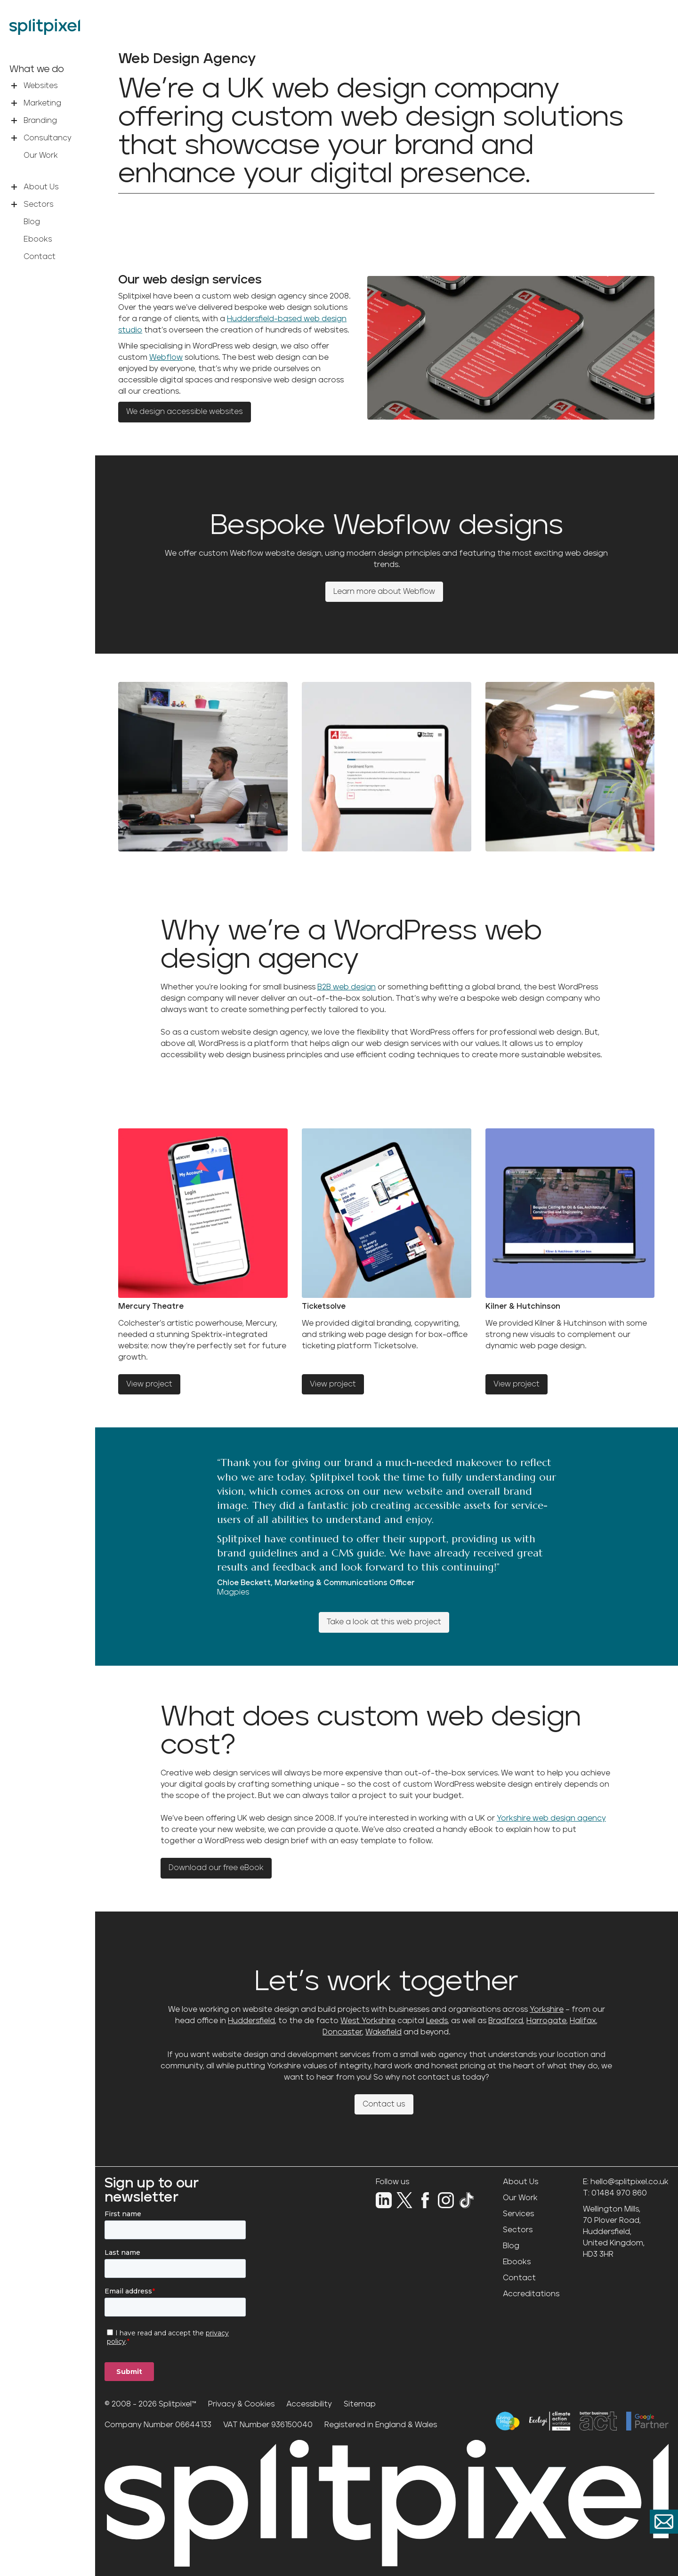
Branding (40, 120)
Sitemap (360, 2404)
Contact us (384, 2104)
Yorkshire (547, 2009)
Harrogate (546, 2021)
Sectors (39, 204)
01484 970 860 (619, 2193)
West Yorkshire (368, 2021)
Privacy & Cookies (241, 2404)
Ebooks (38, 239)
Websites (41, 85)
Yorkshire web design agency (551, 1818)
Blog (32, 222)
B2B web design (346, 987)
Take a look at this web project (384, 1622)
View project (149, 1384)
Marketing (42, 103)
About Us (41, 187)
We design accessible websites (184, 411)
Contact (40, 256)
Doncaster (342, 2032)
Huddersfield (251, 2021)
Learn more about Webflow (384, 591)
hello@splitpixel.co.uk (629, 2182)
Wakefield (383, 2032)
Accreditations (531, 2294)
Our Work (41, 155)
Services (518, 2214)
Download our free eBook (216, 1867)
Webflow (166, 357)
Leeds (437, 2021)
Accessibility (309, 2404)
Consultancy (48, 138)
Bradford (505, 2021)
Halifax (583, 2021)
